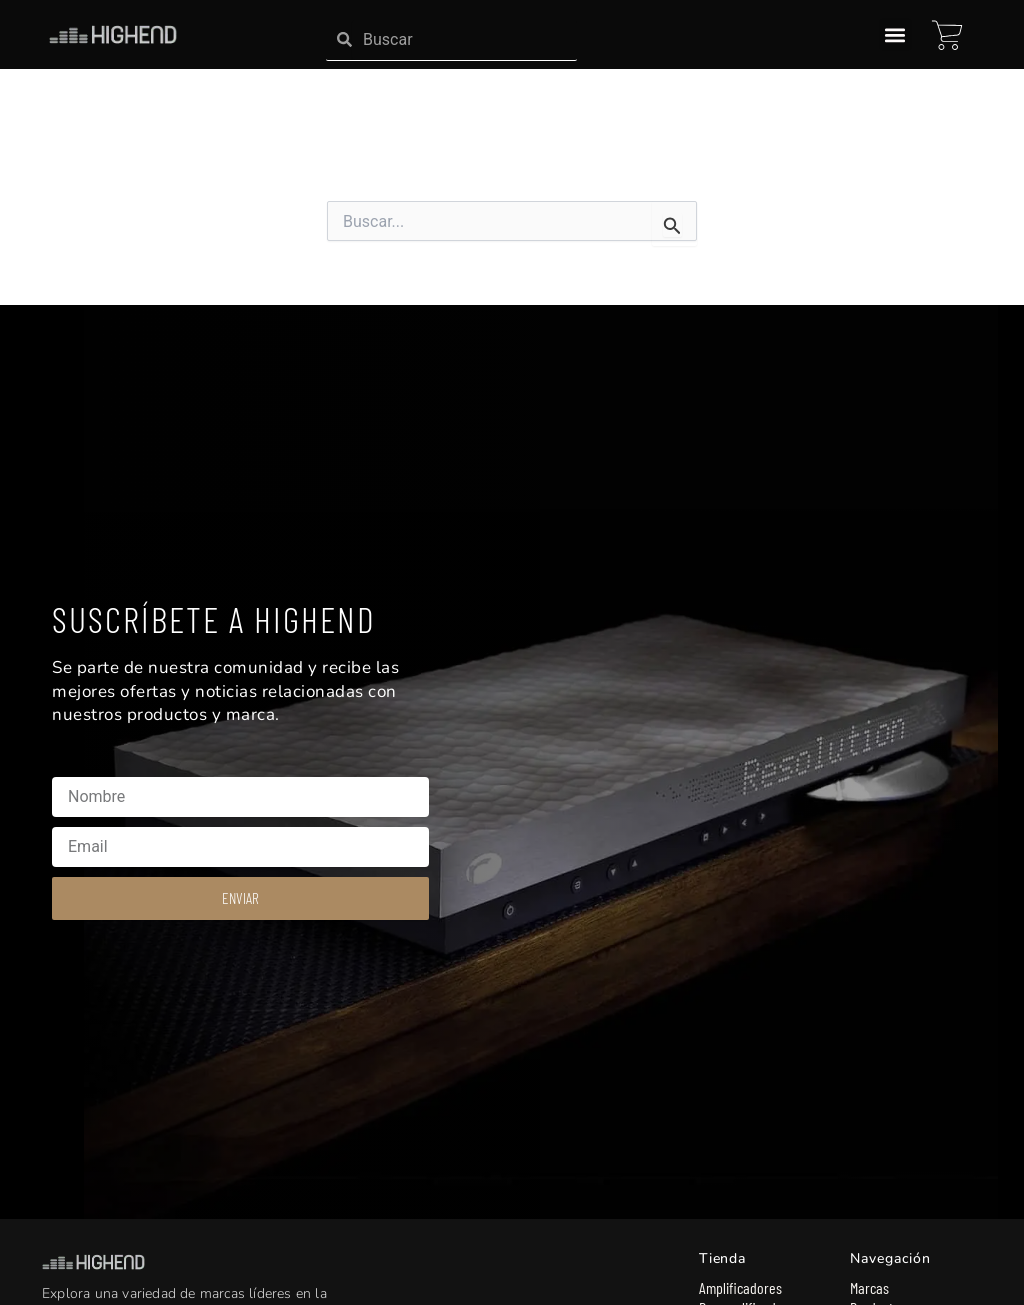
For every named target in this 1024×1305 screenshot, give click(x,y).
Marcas (869, 1287)
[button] (895, 34)
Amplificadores (740, 1287)
